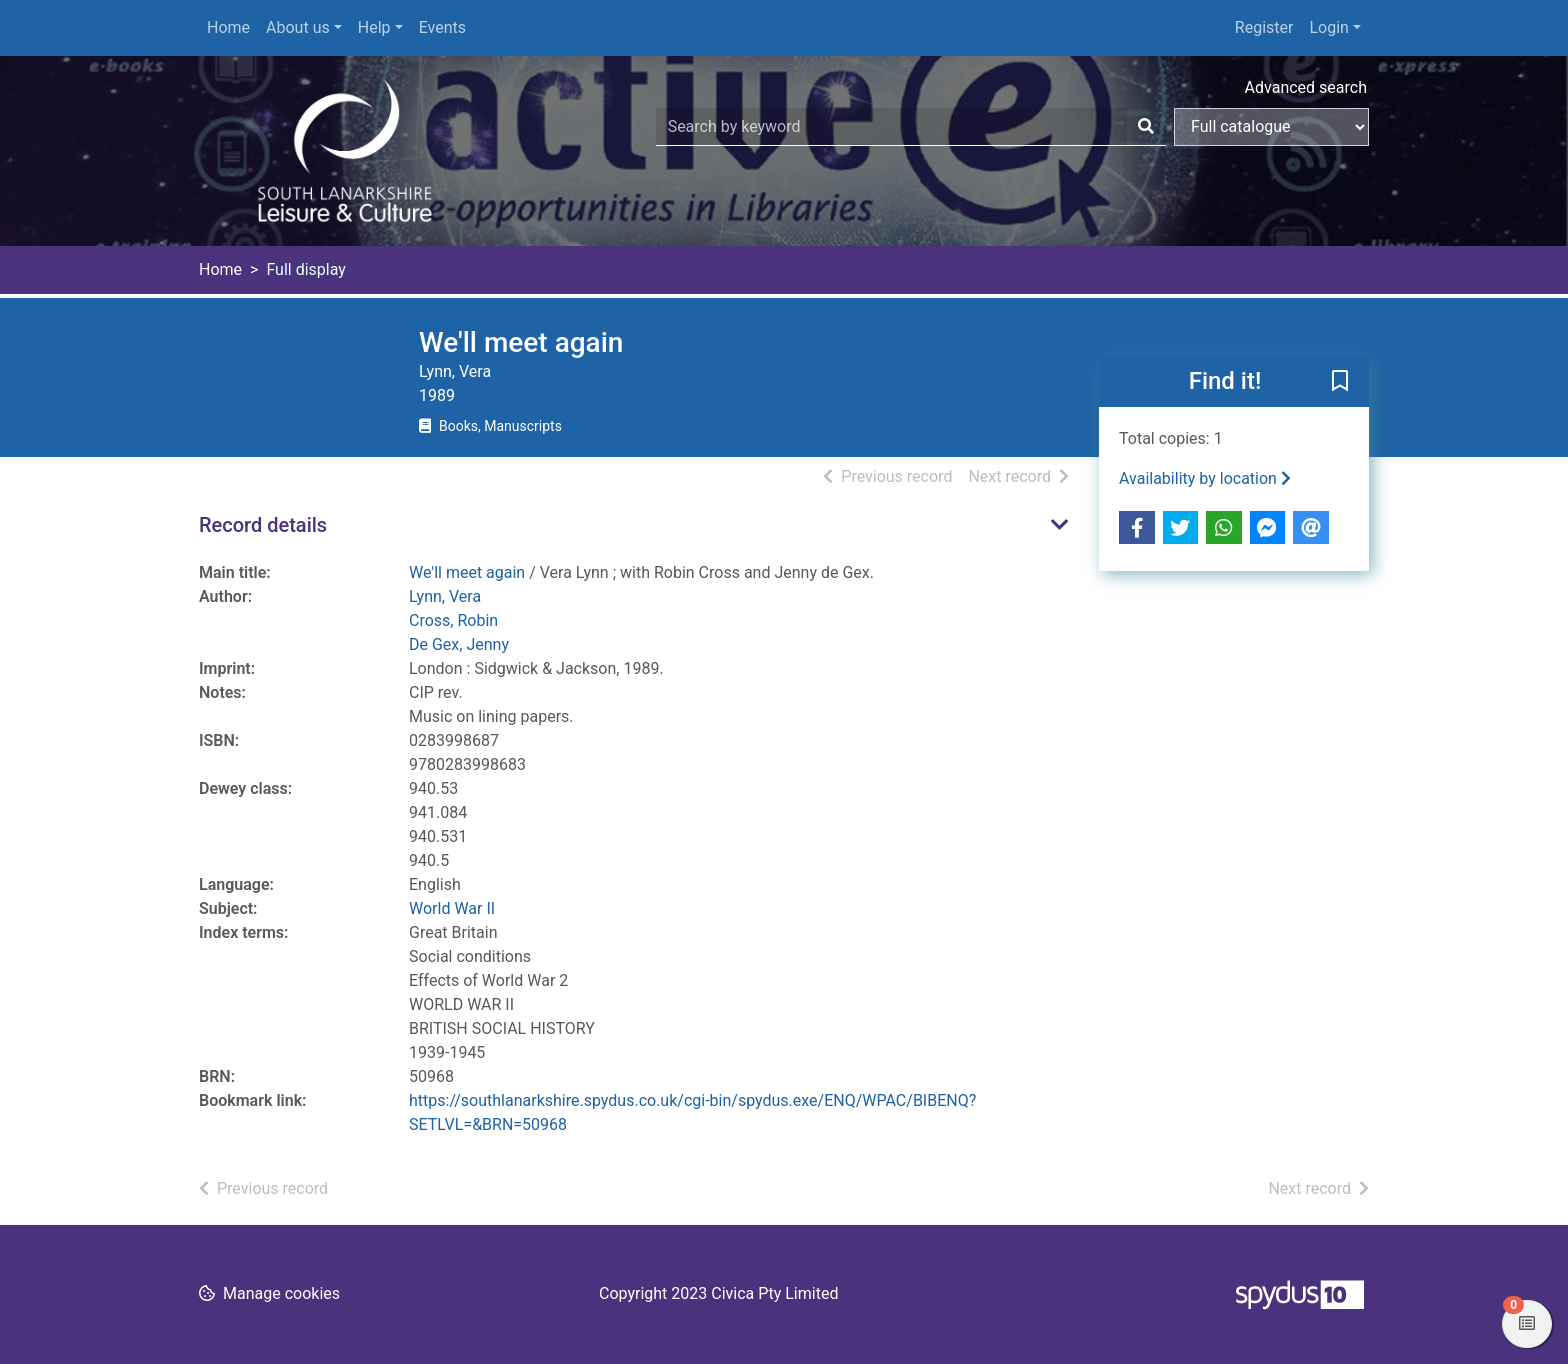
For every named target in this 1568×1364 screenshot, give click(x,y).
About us (298, 27)
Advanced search (1306, 87)
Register (1264, 27)
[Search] (1146, 127)
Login (1328, 27)
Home (228, 27)
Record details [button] (263, 525)
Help (374, 27)
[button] (1340, 382)
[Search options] (1271, 127)
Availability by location (1205, 478)
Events (442, 27)
